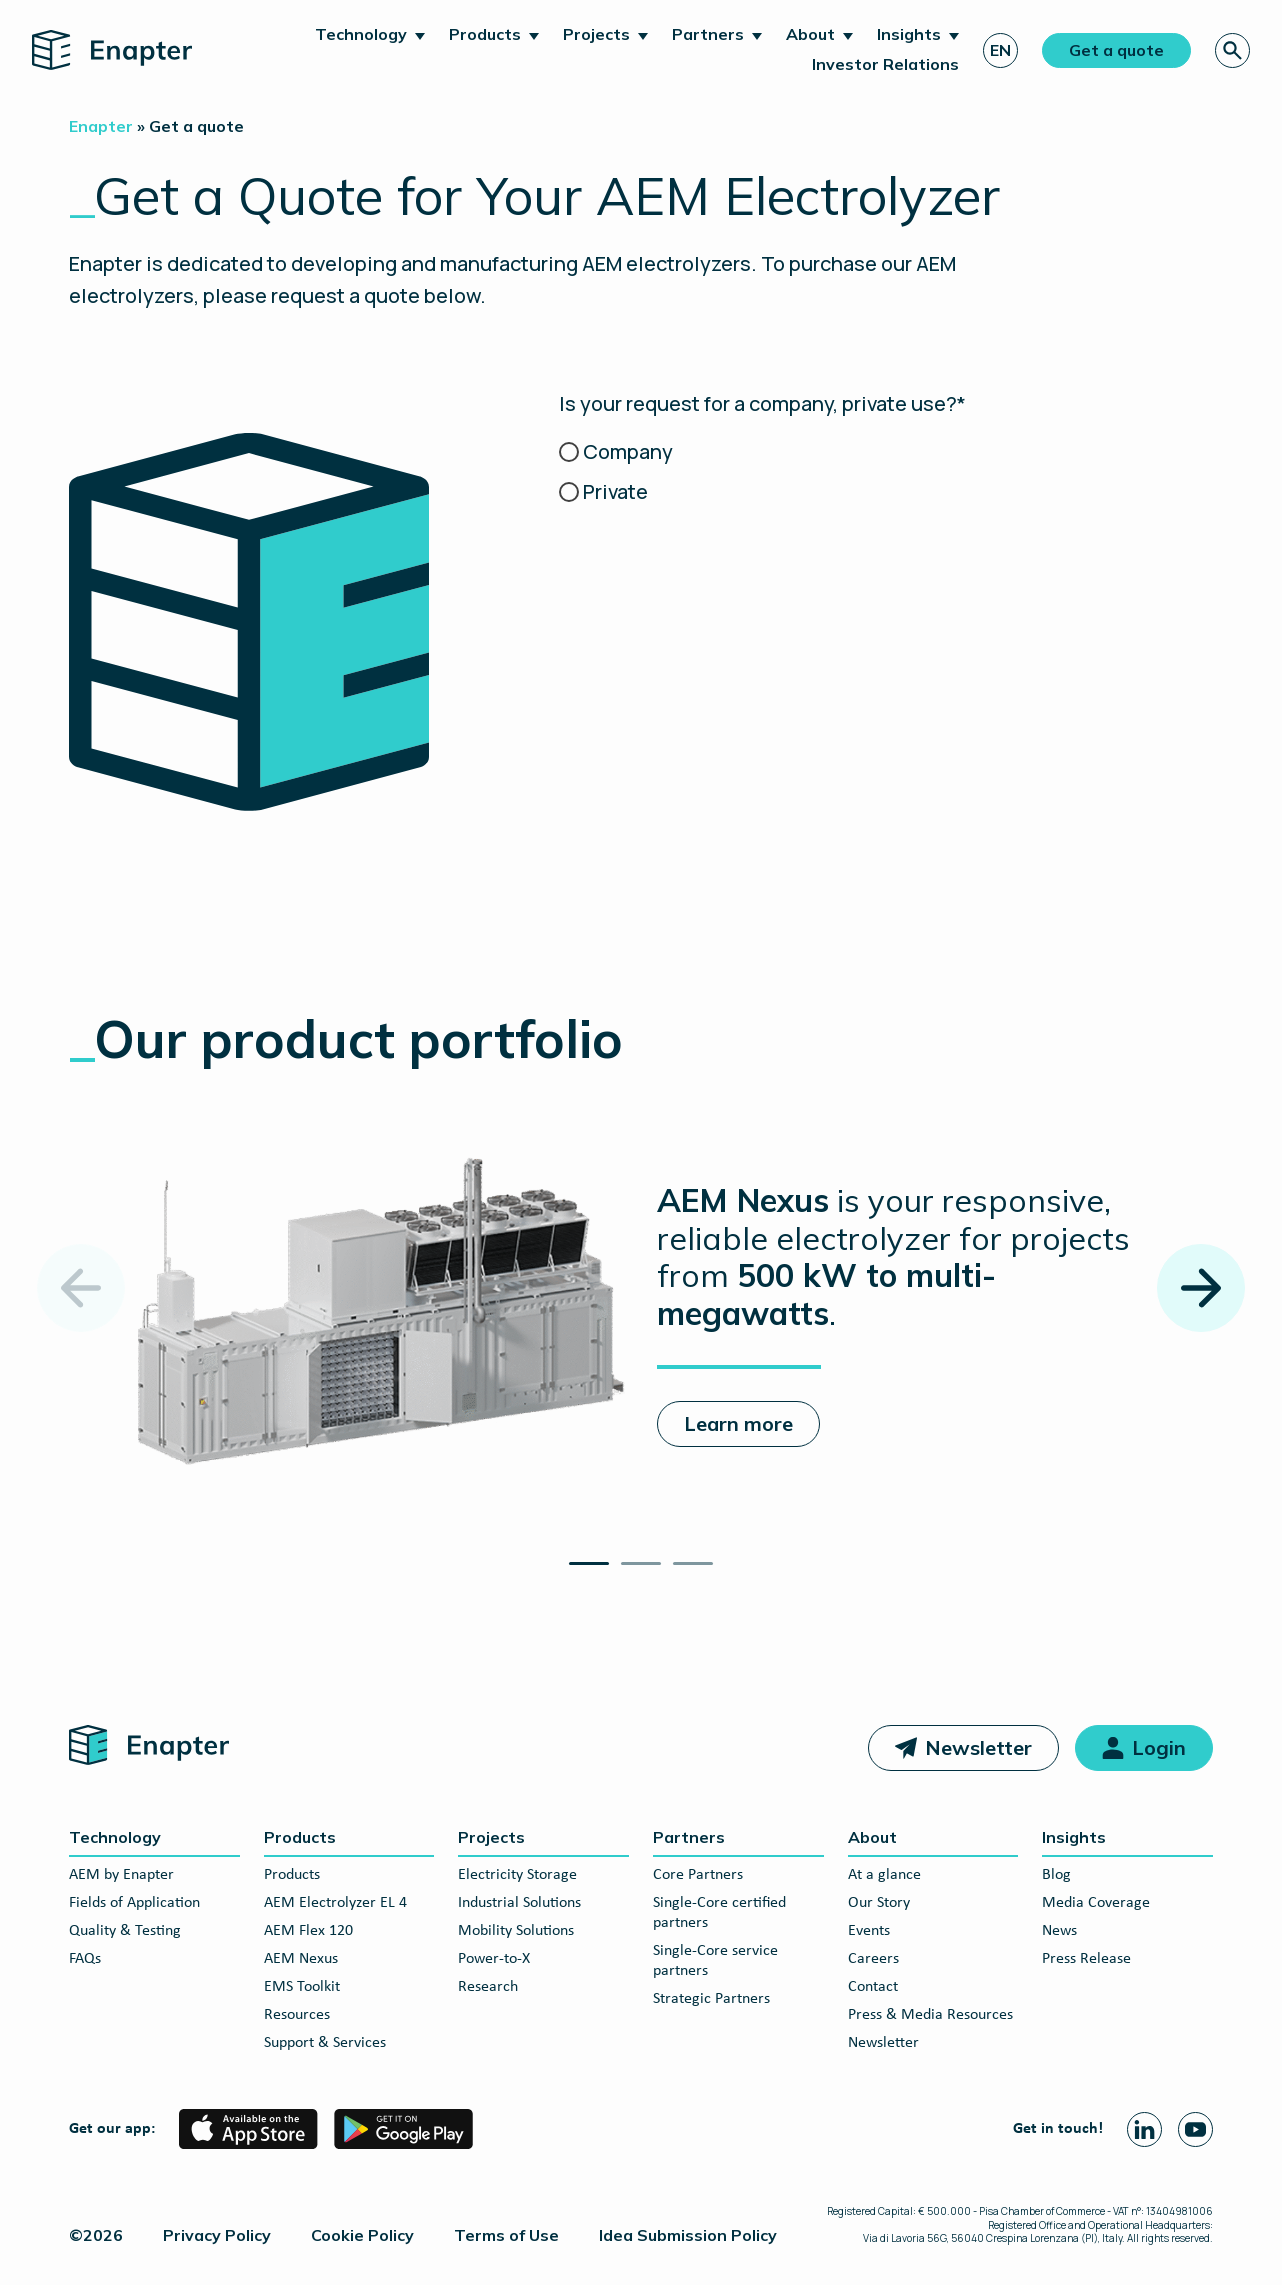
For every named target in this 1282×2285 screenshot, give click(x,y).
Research (488, 1987)
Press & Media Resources (930, 2015)
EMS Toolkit (302, 1987)
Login (1159, 1747)
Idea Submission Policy (688, 2235)
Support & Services (325, 2043)
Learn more (738, 1423)
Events (869, 1931)
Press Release (1086, 1959)
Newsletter (978, 1747)
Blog (1056, 1875)
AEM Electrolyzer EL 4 (335, 1903)
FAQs (85, 1959)
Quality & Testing (125, 1931)
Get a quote (1116, 50)
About (810, 34)
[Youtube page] (1195, 2129)
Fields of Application (134, 1903)
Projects (596, 34)
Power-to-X (494, 1959)
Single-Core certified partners (719, 1913)
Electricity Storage (517, 1875)
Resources (297, 2015)
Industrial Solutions (519, 1903)
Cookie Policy (362, 2235)
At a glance (884, 1875)
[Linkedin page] (1144, 2129)
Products (485, 34)
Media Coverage (1096, 1903)
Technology (361, 34)
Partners (708, 34)
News (1059, 1931)
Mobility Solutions (516, 1931)
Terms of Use (506, 2235)
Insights (909, 34)
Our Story (879, 1903)
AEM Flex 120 (308, 1931)
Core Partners (698, 1875)
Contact (873, 1987)
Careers (873, 1959)
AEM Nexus (301, 1959)
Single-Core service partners (715, 1961)
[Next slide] (1201, 1288)
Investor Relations (885, 64)
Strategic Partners (711, 1999)
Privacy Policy (217, 2235)
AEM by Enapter (121, 1875)
